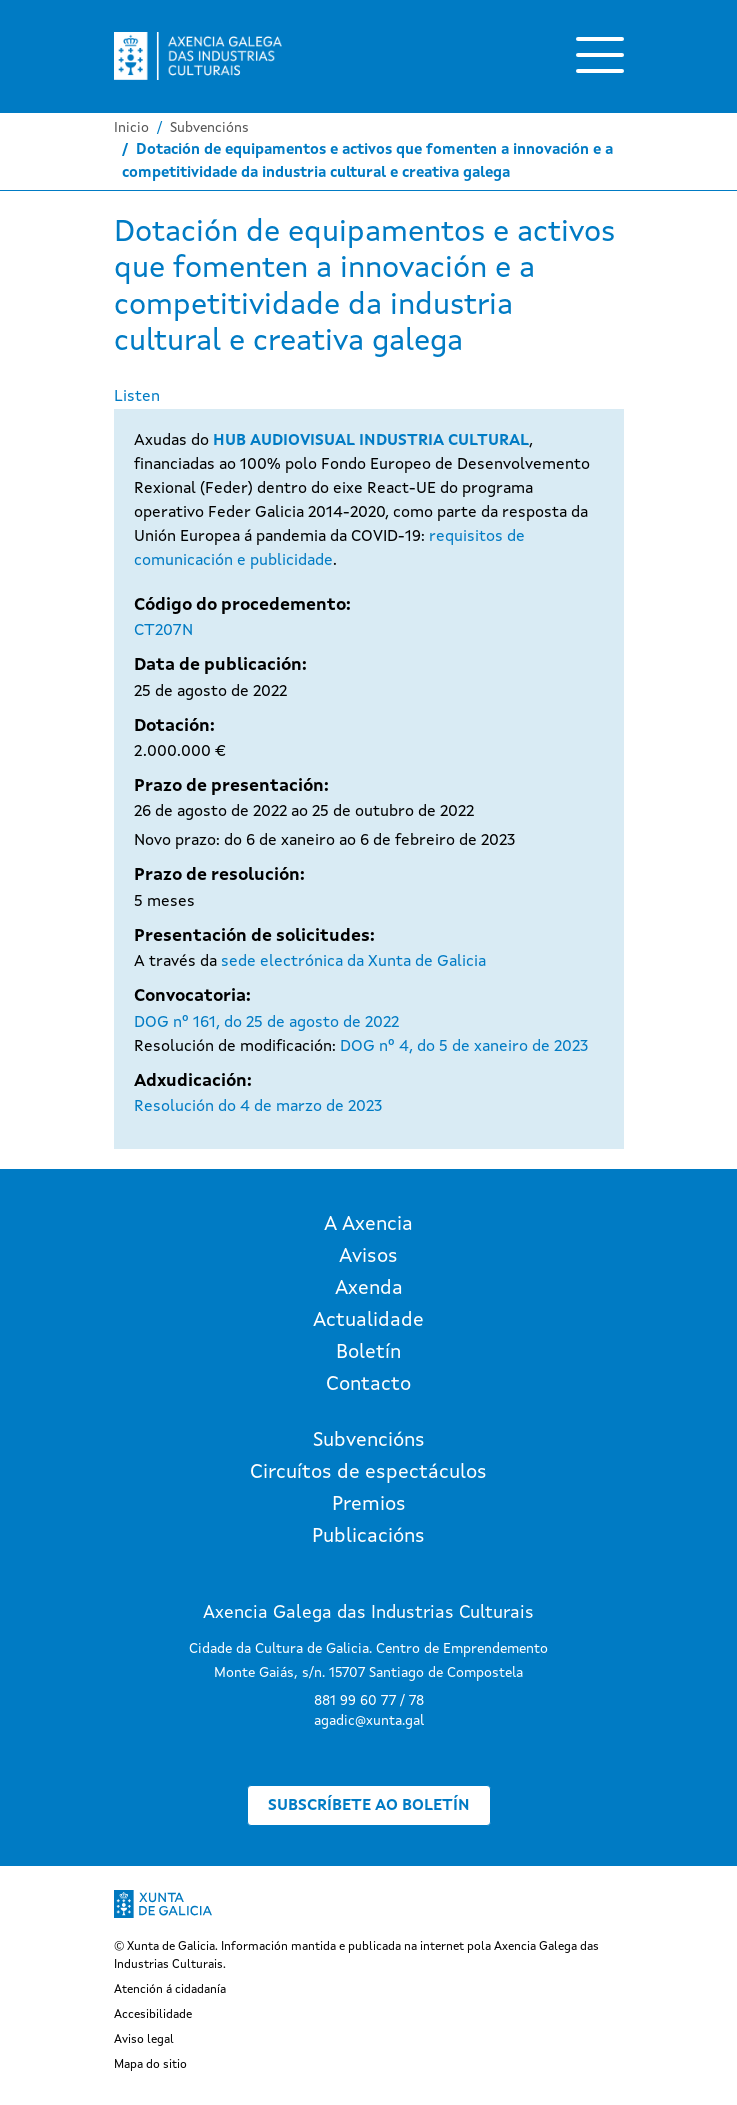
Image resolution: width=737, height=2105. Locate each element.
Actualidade (368, 1321)
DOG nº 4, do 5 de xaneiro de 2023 (464, 1047)
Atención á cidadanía (170, 1990)
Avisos (368, 1257)
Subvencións (209, 128)
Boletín (368, 1353)
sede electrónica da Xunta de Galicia (353, 962)
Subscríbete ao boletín (369, 1806)
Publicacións (368, 1537)
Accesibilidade (153, 2015)
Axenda (369, 1289)
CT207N (163, 631)
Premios (369, 1505)
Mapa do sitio (150, 2065)
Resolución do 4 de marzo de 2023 (258, 1107)
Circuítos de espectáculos (368, 1473)
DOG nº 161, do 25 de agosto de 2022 (266, 1023)
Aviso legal (144, 2040)
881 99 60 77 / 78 (369, 1701)
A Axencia (368, 1225)
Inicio (131, 128)
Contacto (368, 1385)
